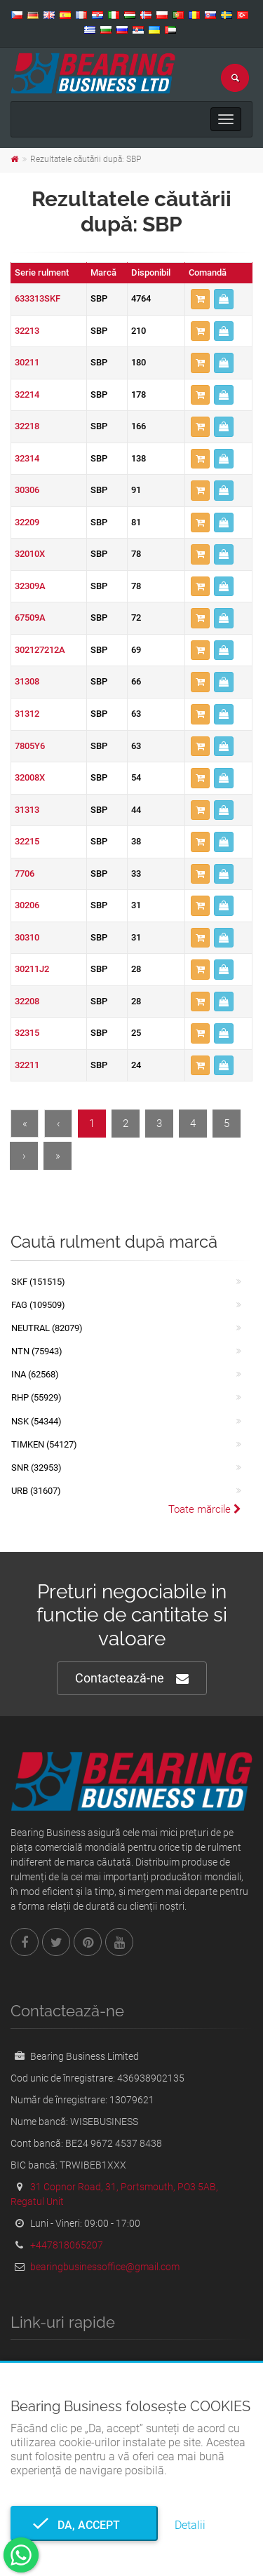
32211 (27, 1065)
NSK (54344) (36, 1421)
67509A (30, 617)
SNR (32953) (36, 1467)
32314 (27, 458)
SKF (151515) (38, 1281)
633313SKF (37, 298)
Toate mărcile (204, 1509)
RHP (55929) (36, 1397)
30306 (27, 490)
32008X (30, 777)
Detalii (190, 2525)
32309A (30, 586)
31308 (27, 681)
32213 (27, 330)
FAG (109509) (38, 1305)
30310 (27, 937)
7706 (24, 873)
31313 (27, 809)
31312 (27, 713)
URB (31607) (36, 1490)
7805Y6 (30, 746)
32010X (30, 553)
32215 (27, 841)
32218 (27, 426)
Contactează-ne (132, 1678)
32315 (27, 1032)
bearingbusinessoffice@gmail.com (105, 2266)
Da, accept (84, 2525)
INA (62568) (35, 1374)
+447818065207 (66, 2245)
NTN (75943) (36, 1351)
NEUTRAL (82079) (47, 1328)
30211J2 (32, 969)
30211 (27, 362)
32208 (27, 1001)
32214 (27, 394)
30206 (27, 905)
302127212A (40, 650)
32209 (27, 522)
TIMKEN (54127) (44, 1444)
